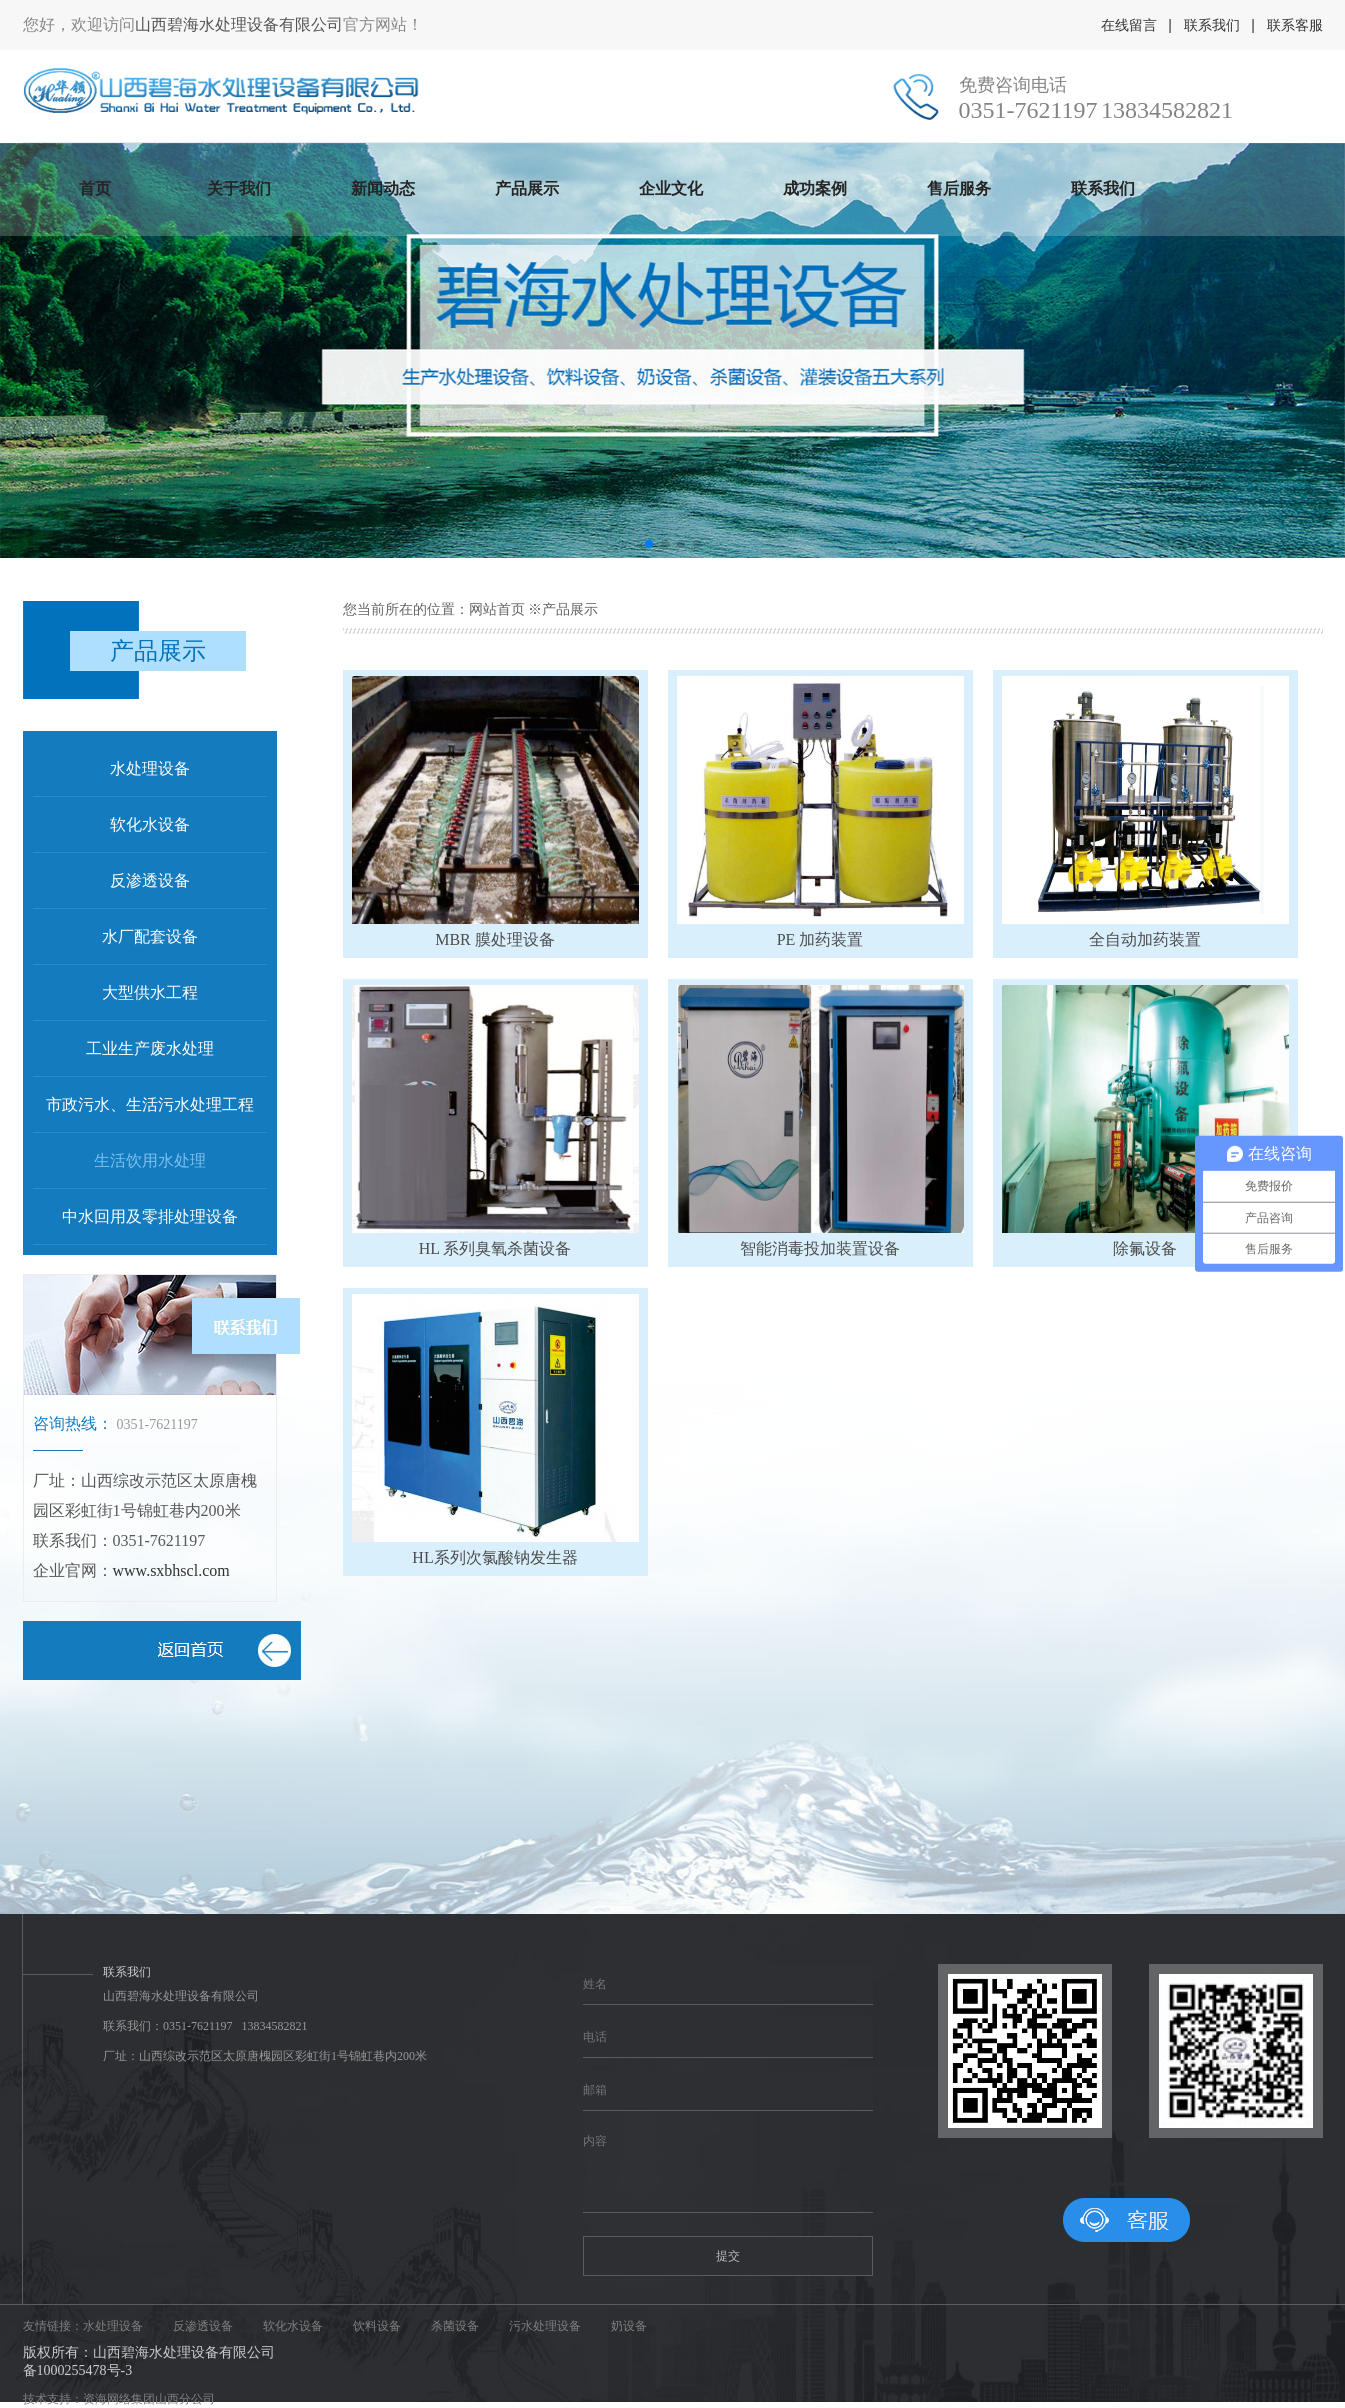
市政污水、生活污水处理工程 (150, 1104)
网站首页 (497, 609)
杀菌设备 (455, 2326)
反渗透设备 (150, 880)
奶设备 (629, 2326)
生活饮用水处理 (150, 1160)
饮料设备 (377, 2326)
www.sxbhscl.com (171, 1570)
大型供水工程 (150, 992)
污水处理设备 (545, 2326)
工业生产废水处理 (150, 1048)
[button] (649, 544)
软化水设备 (150, 824)
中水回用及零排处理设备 (150, 1216)
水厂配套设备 (150, 936)
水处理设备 (150, 768)
